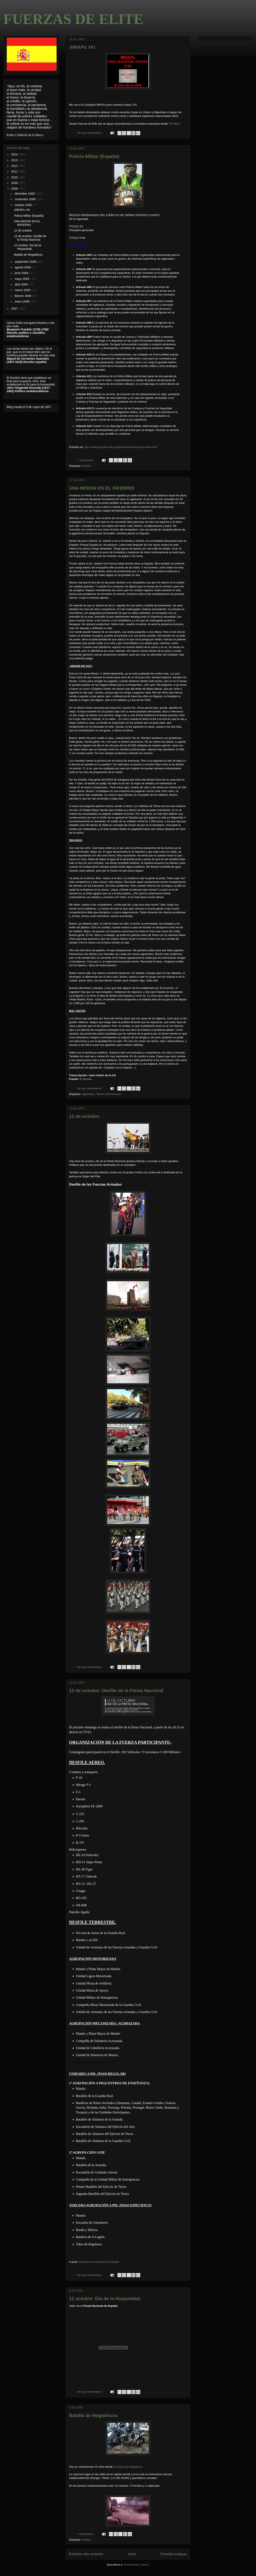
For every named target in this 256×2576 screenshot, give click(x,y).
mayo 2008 (22, 278)
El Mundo (86, 1079)
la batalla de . (128, 2466)
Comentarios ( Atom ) (136, 2564)
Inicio (132, 2554)
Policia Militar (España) (94, 156)
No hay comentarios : (90, 132)
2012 (15, 166)
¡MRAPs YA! (82, 47)
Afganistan (88, 1094)
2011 (15, 171)
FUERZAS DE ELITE (73, 19)
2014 (15, 154)
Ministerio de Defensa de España (99, 2261)
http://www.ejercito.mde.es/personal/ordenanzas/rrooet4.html (120, 447)
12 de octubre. (84, 1116)
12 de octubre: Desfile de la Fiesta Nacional (116, 1690)
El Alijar (174, 123)
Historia (86, 2539)
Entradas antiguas (174, 2554)
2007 (15, 308)
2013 (15, 160)
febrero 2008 (23, 296)
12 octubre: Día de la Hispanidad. (105, 2298)
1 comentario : (86, 460)
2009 (15, 183)
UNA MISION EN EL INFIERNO (101, 488)
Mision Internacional (109, 1094)
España (86, 465)
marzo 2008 (23, 290)
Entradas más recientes (86, 2554)
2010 (15, 177)
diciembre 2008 (25, 193)
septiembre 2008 (26, 261)
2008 (15, 188)
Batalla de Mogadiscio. (93, 2415)
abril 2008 (21, 284)
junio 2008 (22, 273)
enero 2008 (22, 301)
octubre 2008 (23, 205)
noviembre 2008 (25, 199)
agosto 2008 (23, 267)
